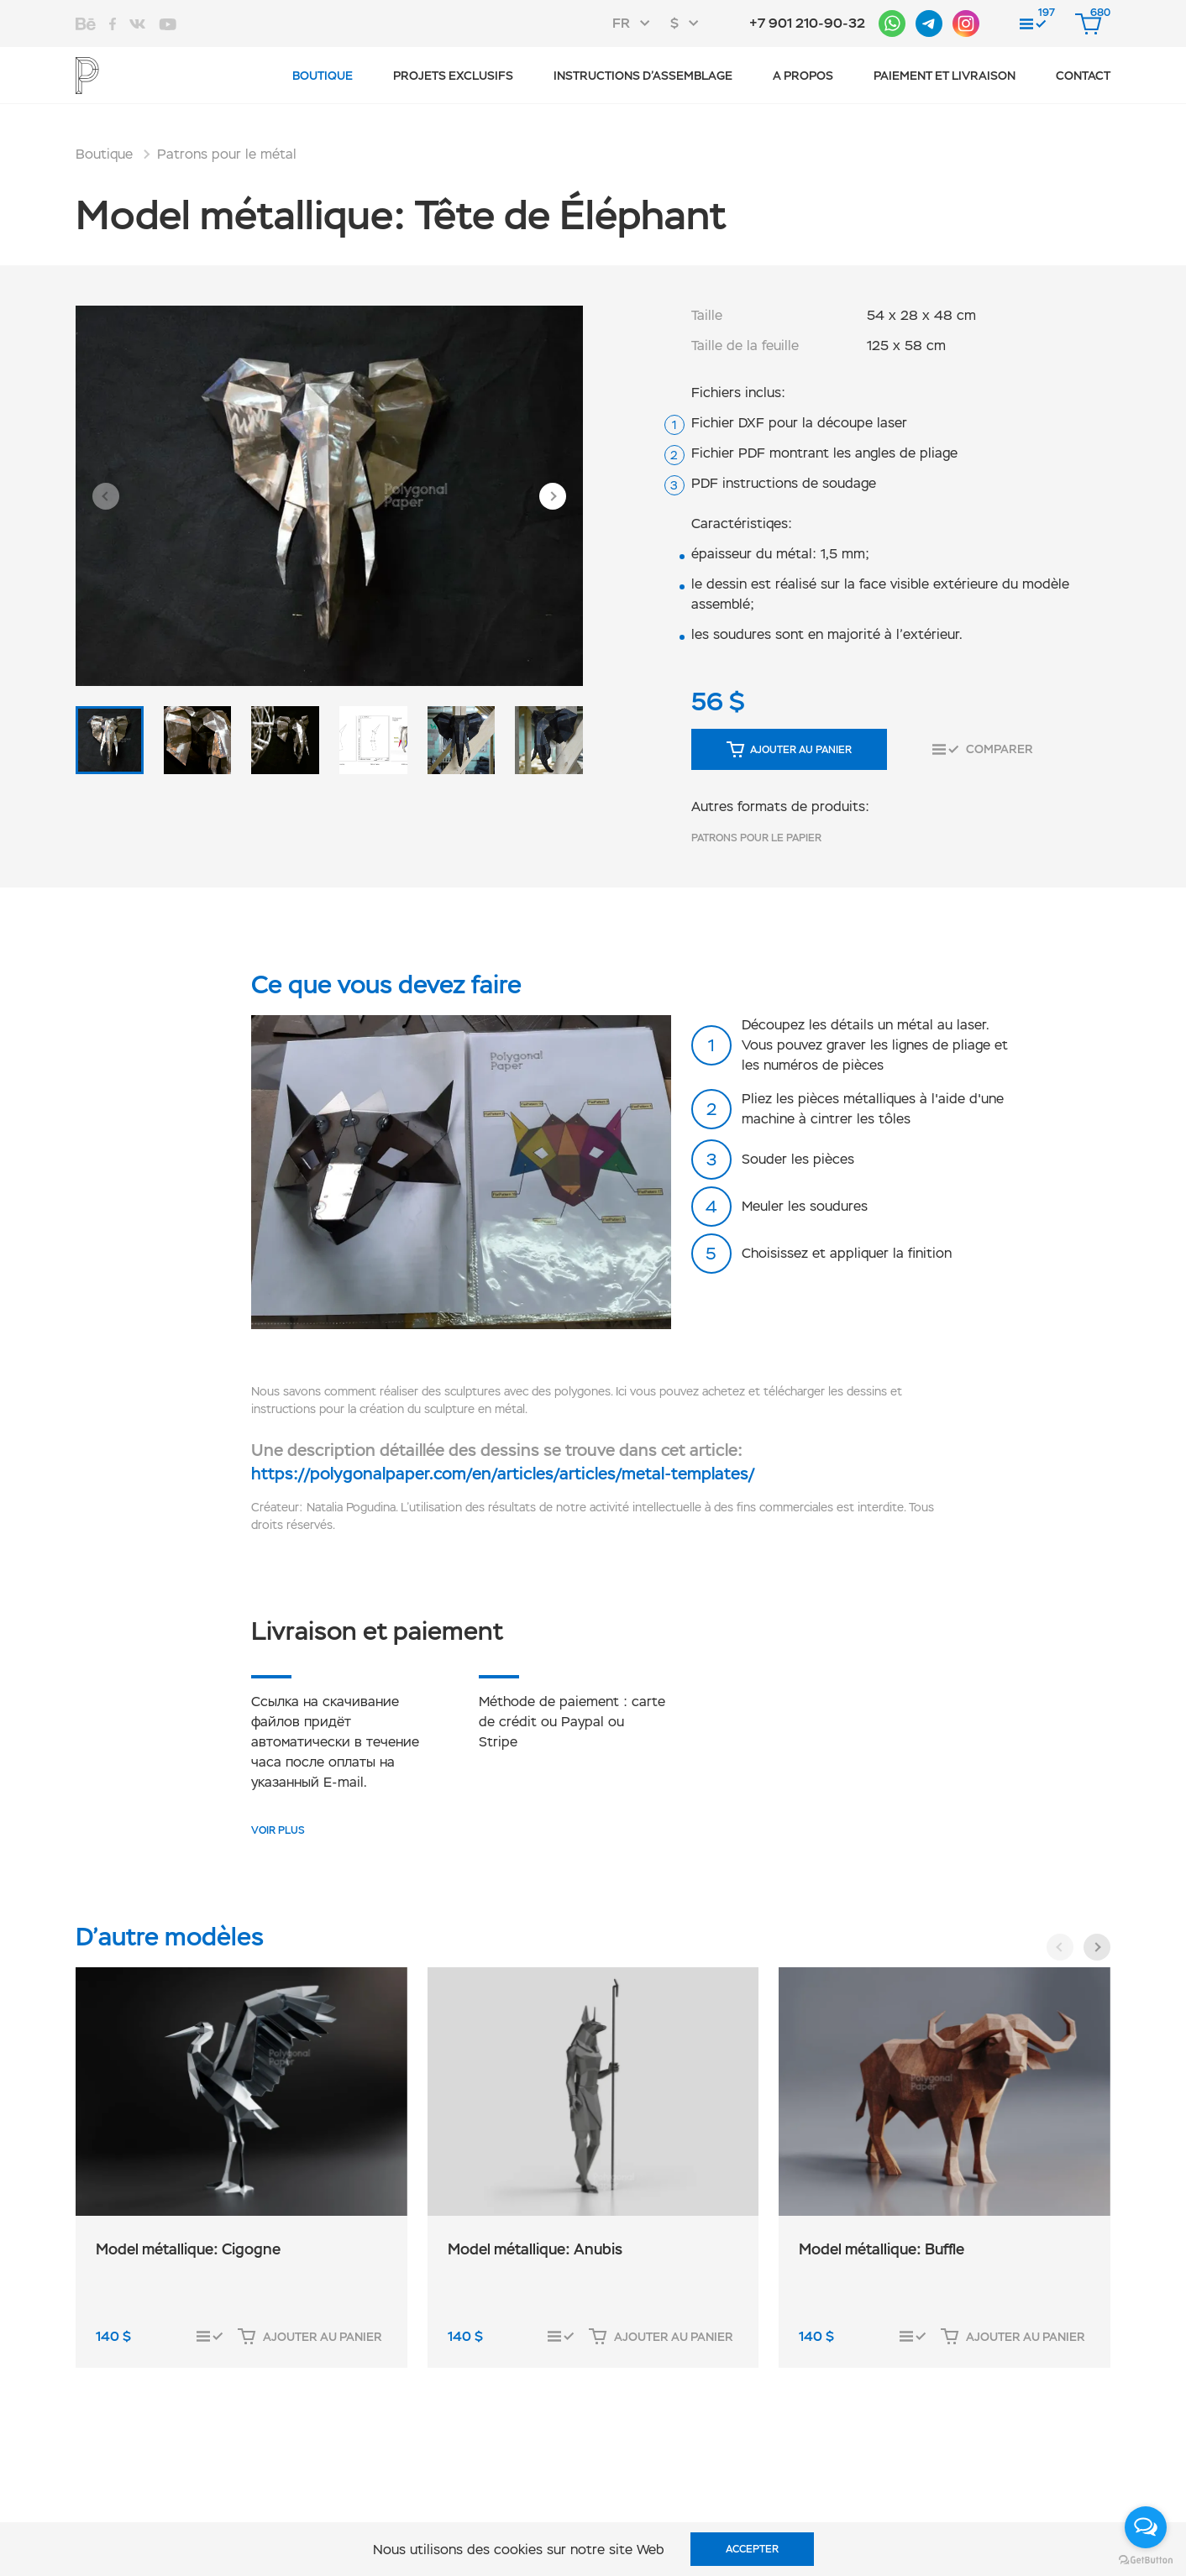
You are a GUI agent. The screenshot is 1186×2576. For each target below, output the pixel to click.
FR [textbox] (621, 23)
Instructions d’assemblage (643, 75)
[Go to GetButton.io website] (1146, 2559)
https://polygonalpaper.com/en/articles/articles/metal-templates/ (502, 1473)
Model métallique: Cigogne (188, 2249)
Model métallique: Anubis (535, 2249)
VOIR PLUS (278, 1830)
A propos (803, 75)
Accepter (752, 2549)
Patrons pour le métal (226, 154)
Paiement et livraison (944, 75)
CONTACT (1083, 75)
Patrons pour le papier (756, 838)
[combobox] (636, 23)
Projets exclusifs (453, 75)
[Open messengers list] (1146, 2527)
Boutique (322, 75)
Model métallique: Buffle (881, 2249)
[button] (105, 496)
